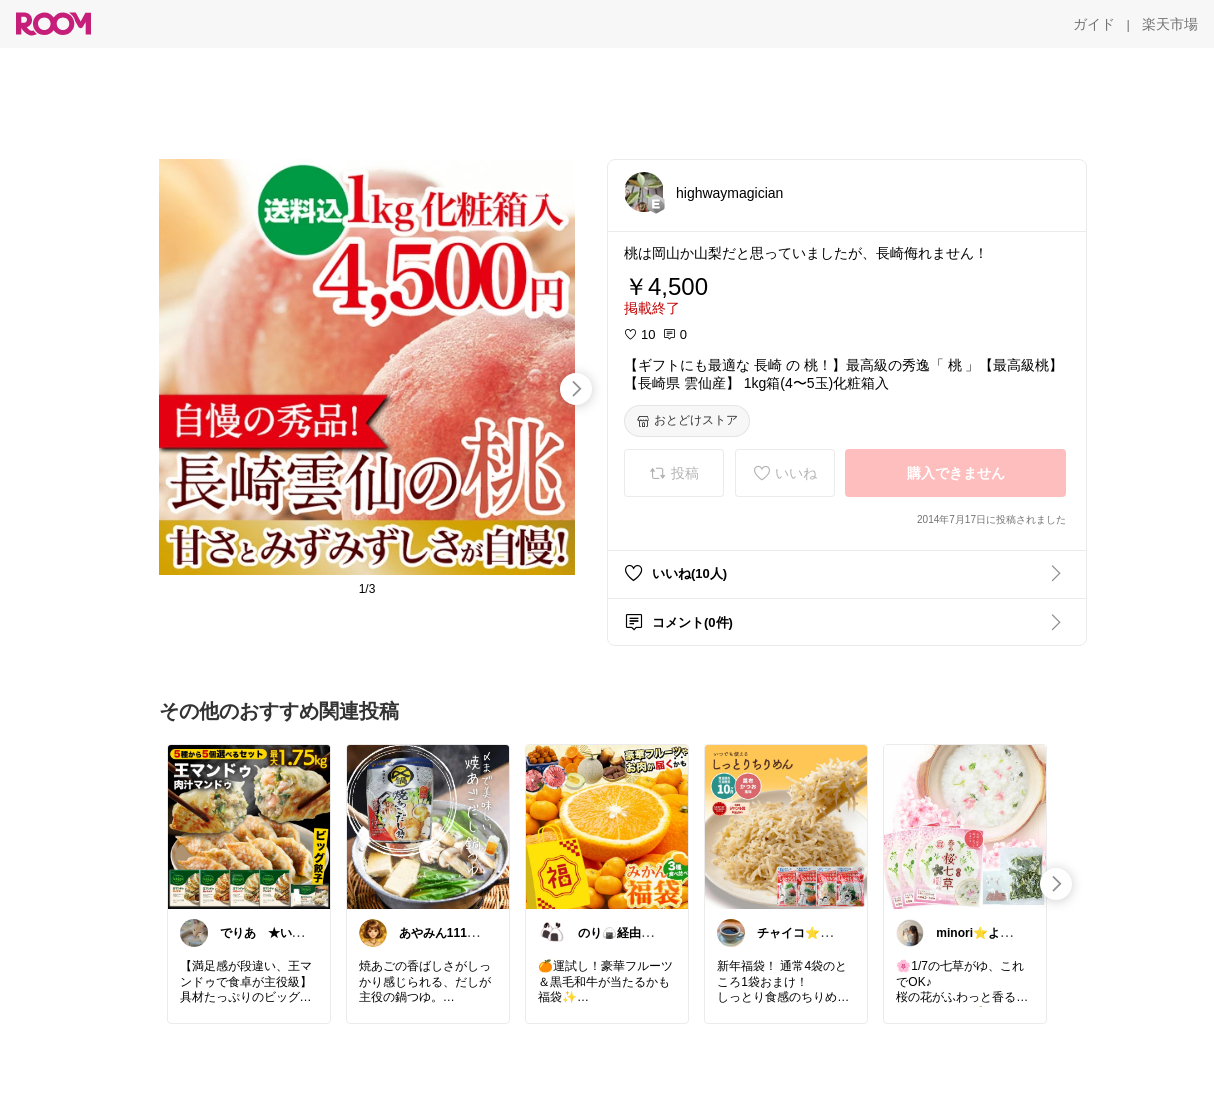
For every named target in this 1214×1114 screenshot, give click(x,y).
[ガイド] (1094, 24)
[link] (249, 826)
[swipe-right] (576, 389)
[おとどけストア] (687, 421)
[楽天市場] (1170, 24)
